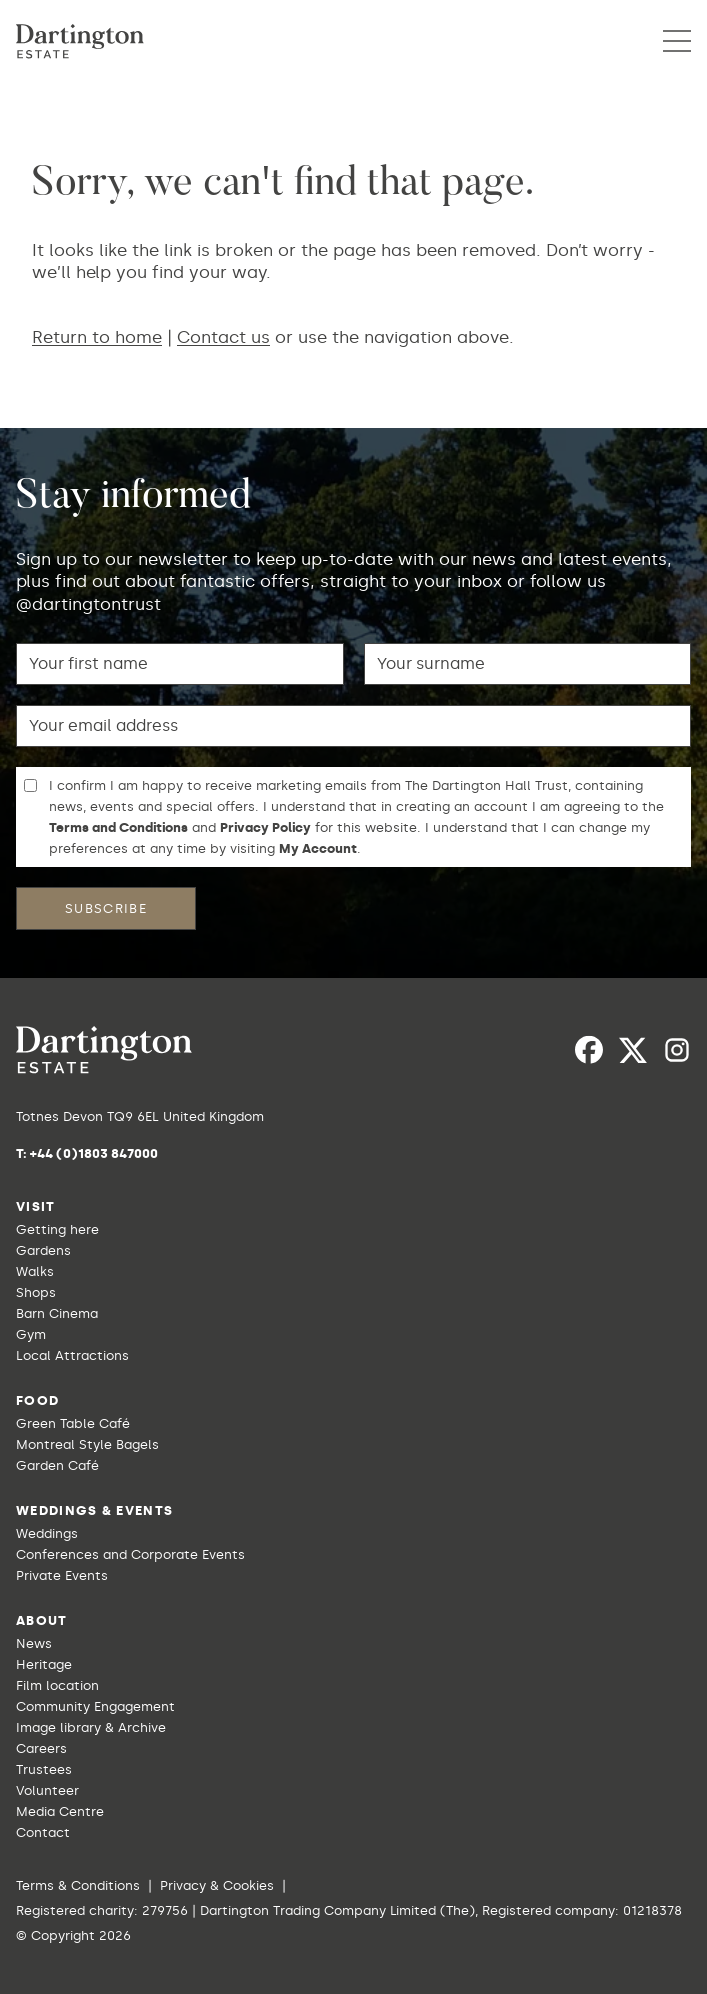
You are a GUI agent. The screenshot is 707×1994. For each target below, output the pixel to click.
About (42, 1620)
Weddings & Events (94, 1510)
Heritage (44, 1664)
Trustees (44, 1769)
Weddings (47, 1533)
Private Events (62, 1575)
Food (37, 1400)
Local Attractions (72, 1355)
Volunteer (47, 1790)
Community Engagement (95, 1706)
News (34, 1643)
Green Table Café (73, 1423)
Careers (41, 1748)
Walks (35, 1271)
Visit (36, 1206)
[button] (677, 41)
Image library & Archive (91, 1727)
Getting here (57, 1229)
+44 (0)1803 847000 (94, 1153)
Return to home (97, 337)
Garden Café (57, 1465)
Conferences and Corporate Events (130, 1554)
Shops (36, 1292)
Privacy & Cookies (217, 1885)
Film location (57, 1685)
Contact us (223, 337)
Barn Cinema (57, 1313)
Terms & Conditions (78, 1885)
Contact (43, 1832)
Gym (31, 1334)
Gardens (43, 1250)
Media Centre (60, 1811)
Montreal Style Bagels (87, 1444)
